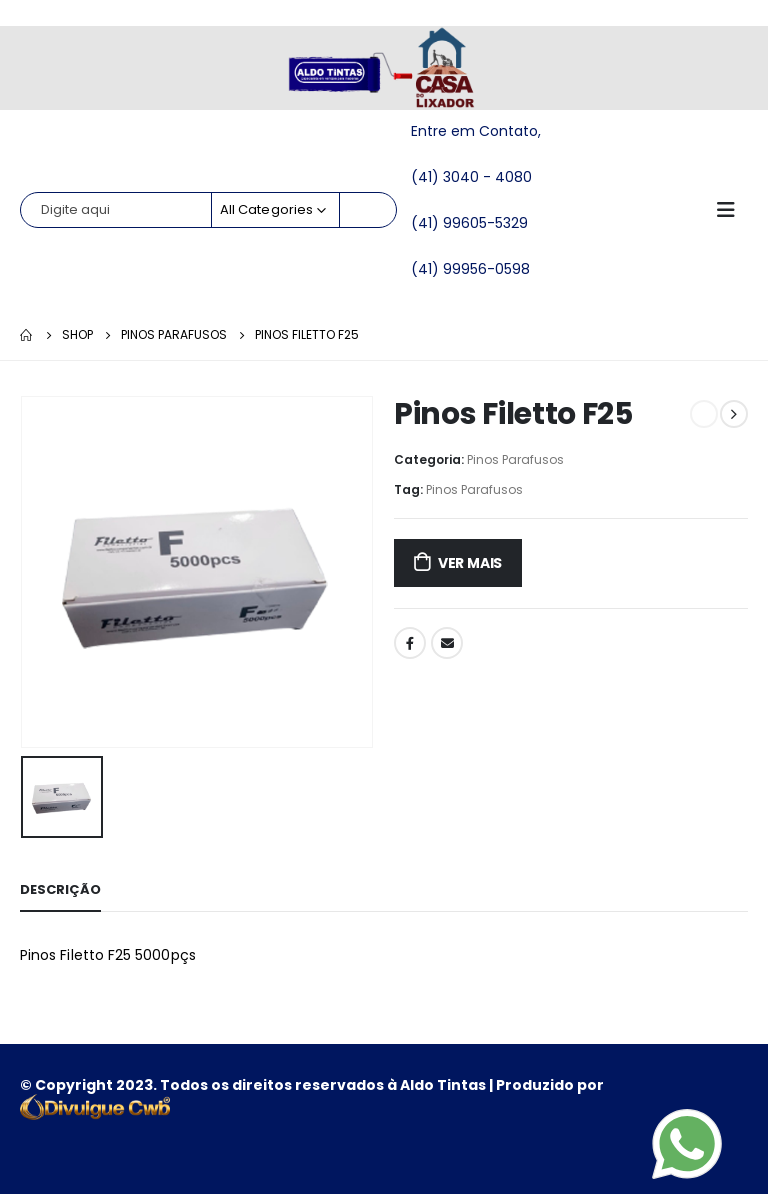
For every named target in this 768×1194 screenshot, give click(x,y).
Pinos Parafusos (515, 459)
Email (447, 643)
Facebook (410, 643)
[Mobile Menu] (732, 210)
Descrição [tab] (60, 889)
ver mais (470, 563)
